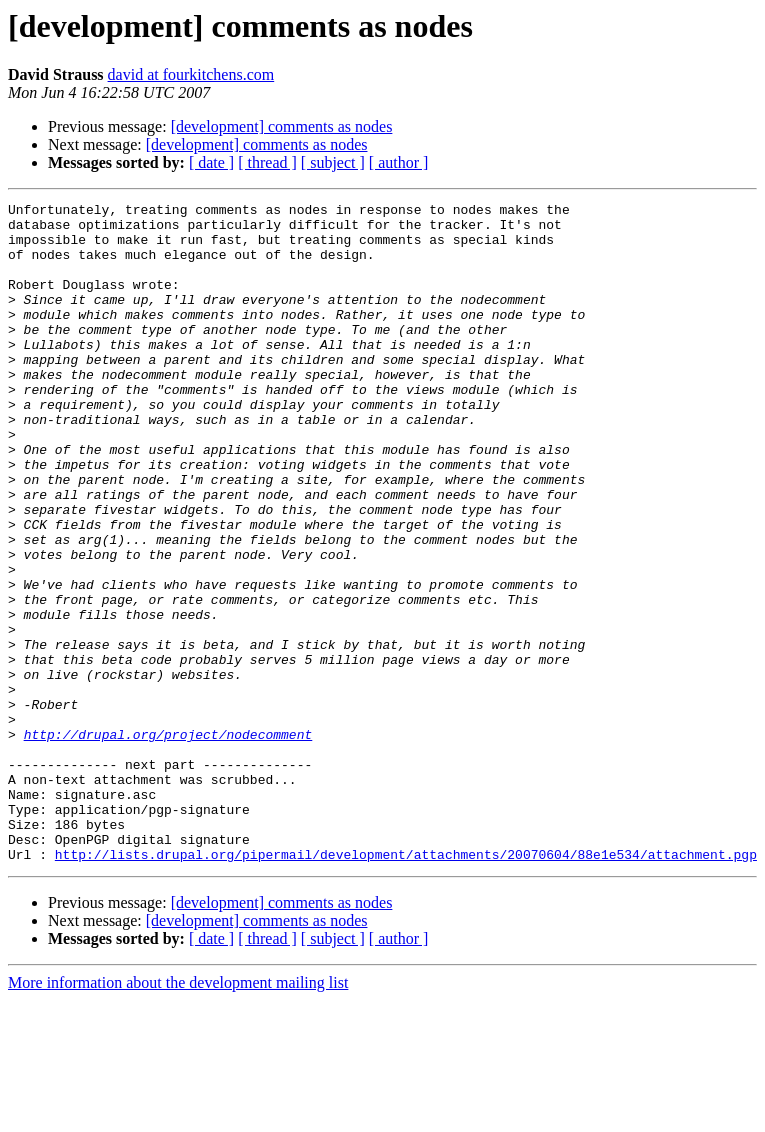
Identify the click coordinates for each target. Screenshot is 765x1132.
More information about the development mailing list (178, 1114)
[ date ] (211, 162)
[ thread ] (267, 162)
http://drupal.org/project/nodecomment (168, 842)
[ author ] (399, 162)
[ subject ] (333, 162)
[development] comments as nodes (282, 126)
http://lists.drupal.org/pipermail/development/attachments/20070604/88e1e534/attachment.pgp (406, 986)
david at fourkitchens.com (191, 74)
